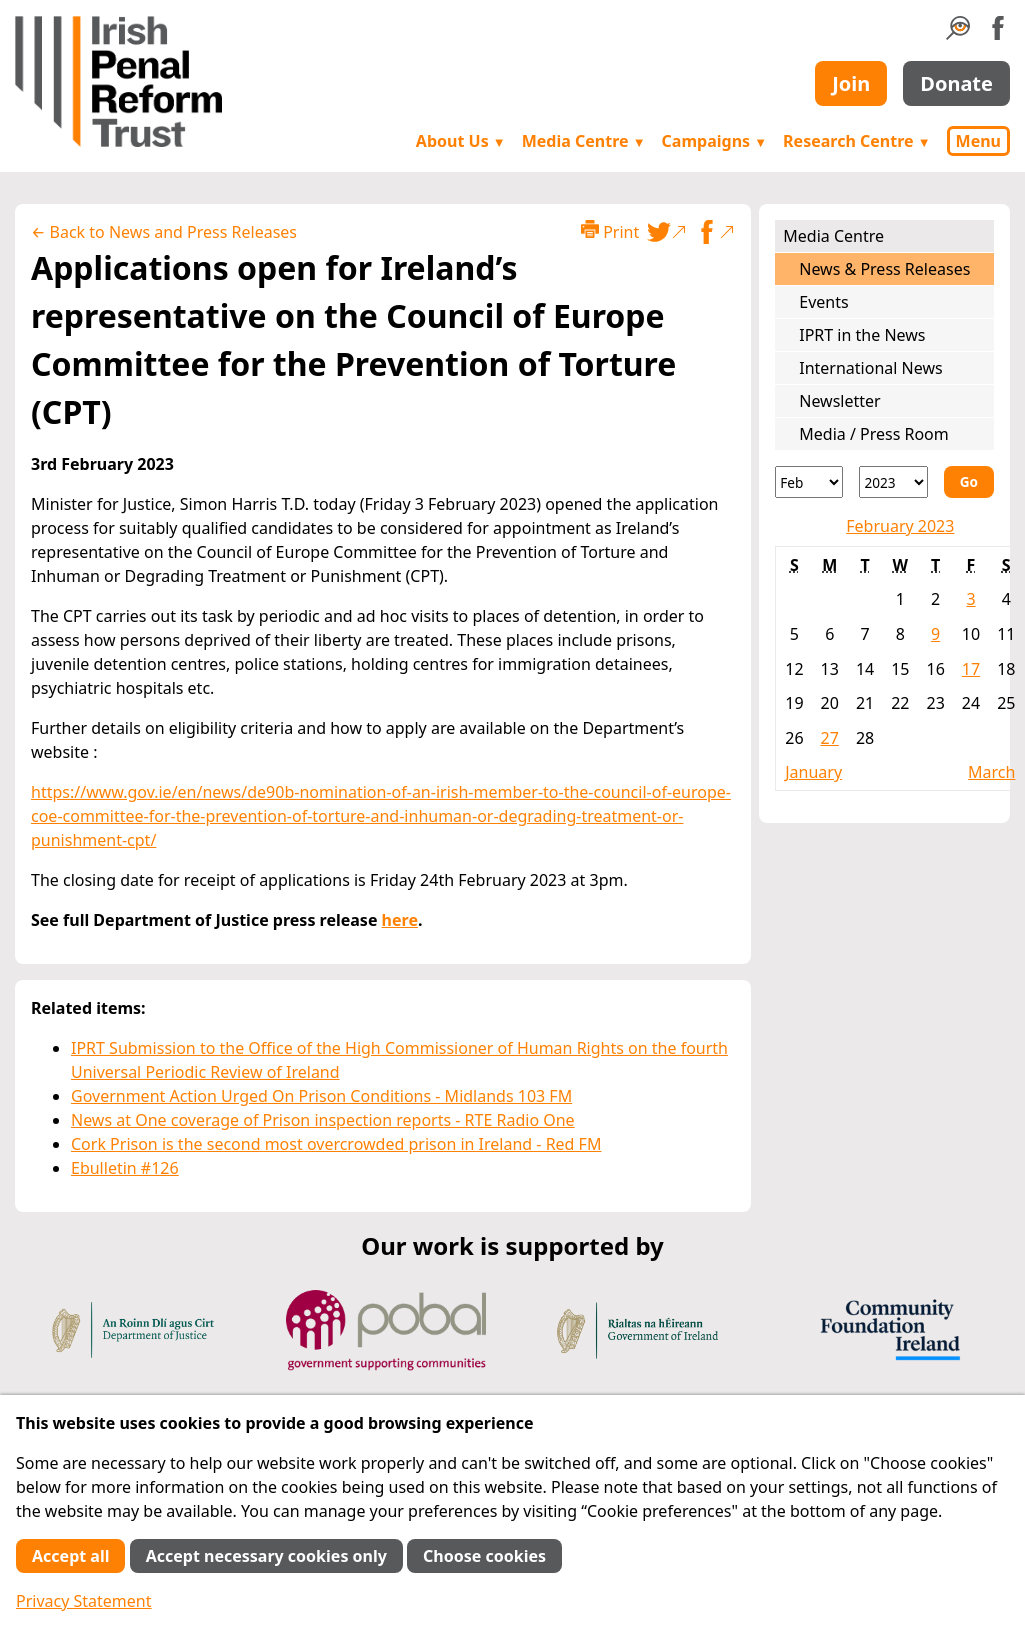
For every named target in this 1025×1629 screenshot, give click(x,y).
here (400, 920)
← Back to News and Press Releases (164, 232)
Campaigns (715, 141)
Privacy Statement (84, 1601)
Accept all (70, 1556)
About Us (461, 141)
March (991, 772)
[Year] (893, 482)
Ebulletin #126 (125, 1168)
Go (969, 481)
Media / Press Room (874, 434)
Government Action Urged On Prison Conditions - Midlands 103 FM (321, 1096)
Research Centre (856, 141)
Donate (956, 83)
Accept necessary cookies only (266, 1556)
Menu (978, 141)
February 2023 (900, 526)
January (813, 772)
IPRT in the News (862, 335)
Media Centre (584, 141)
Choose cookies (484, 1556)
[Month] (809, 482)
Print (610, 231)
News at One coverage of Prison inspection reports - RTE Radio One (323, 1120)
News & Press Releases (884, 269)
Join (851, 83)
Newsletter (839, 401)
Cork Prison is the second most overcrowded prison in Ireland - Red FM (336, 1144)
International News (870, 368)
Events (823, 302)
